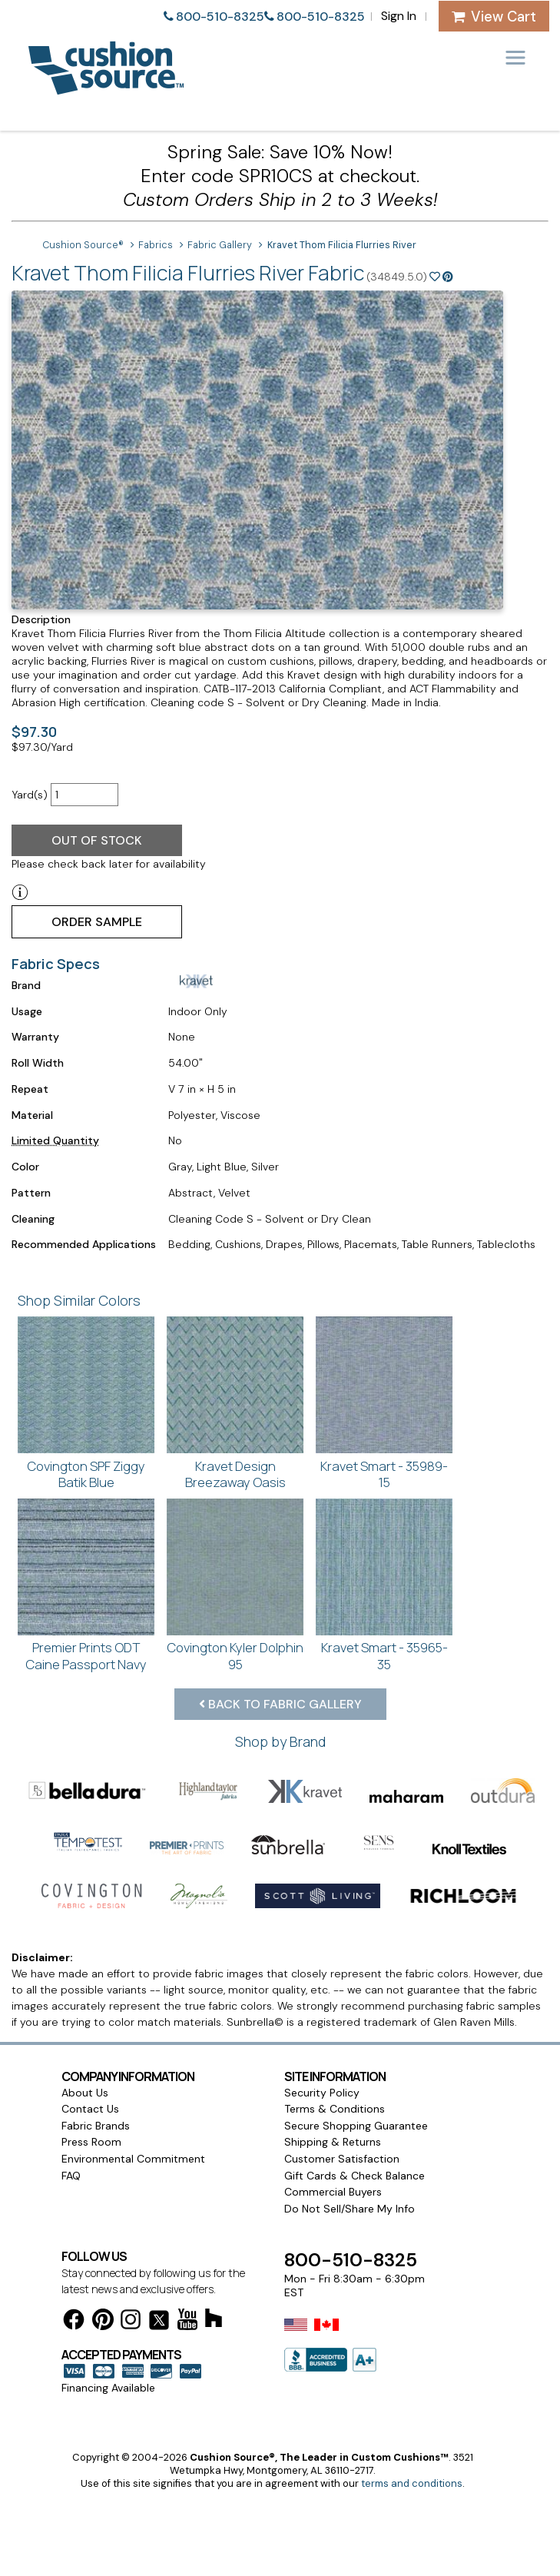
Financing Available (108, 2388)
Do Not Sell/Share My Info (349, 2209)
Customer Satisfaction (341, 2159)
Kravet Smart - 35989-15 (384, 1474)
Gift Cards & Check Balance (354, 2176)
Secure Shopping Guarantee (356, 2126)
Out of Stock (96, 840)
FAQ (71, 2176)
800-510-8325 (220, 16)
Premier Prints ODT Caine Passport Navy (86, 1655)
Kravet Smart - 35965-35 (384, 1655)
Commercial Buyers (333, 2192)
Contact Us (90, 2109)
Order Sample (96, 922)
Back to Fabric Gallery (280, 1704)
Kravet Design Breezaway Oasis (235, 1474)
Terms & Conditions (334, 2109)
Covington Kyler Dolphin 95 (235, 1655)
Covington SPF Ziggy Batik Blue (86, 1474)
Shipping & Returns (332, 2142)
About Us (84, 2093)
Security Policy (322, 2093)
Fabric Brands (95, 2126)
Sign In (398, 16)
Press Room (91, 2142)
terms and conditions (411, 2483)
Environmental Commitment (133, 2159)
